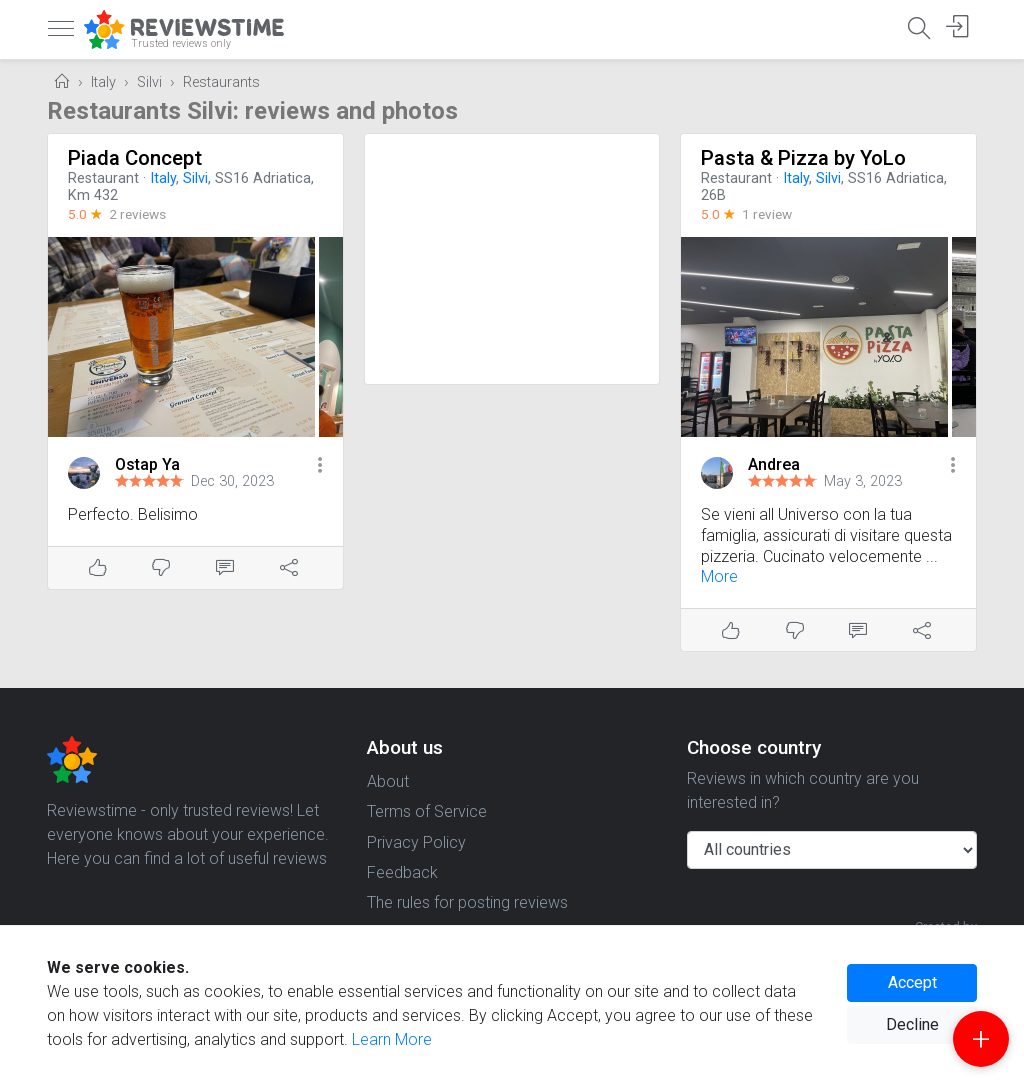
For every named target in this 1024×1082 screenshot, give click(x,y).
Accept (912, 982)
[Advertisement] (512, 259)
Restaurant (103, 178)
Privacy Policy (416, 842)
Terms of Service (427, 811)
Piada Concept (135, 158)
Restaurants (221, 82)
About (388, 781)
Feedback (402, 872)
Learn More (392, 1039)
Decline (912, 1024)
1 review (767, 214)
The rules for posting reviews (467, 902)
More (719, 576)
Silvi (149, 82)
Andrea (774, 464)
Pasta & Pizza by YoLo (803, 158)
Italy (103, 82)
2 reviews (137, 214)
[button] (320, 466)
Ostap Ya (147, 464)
